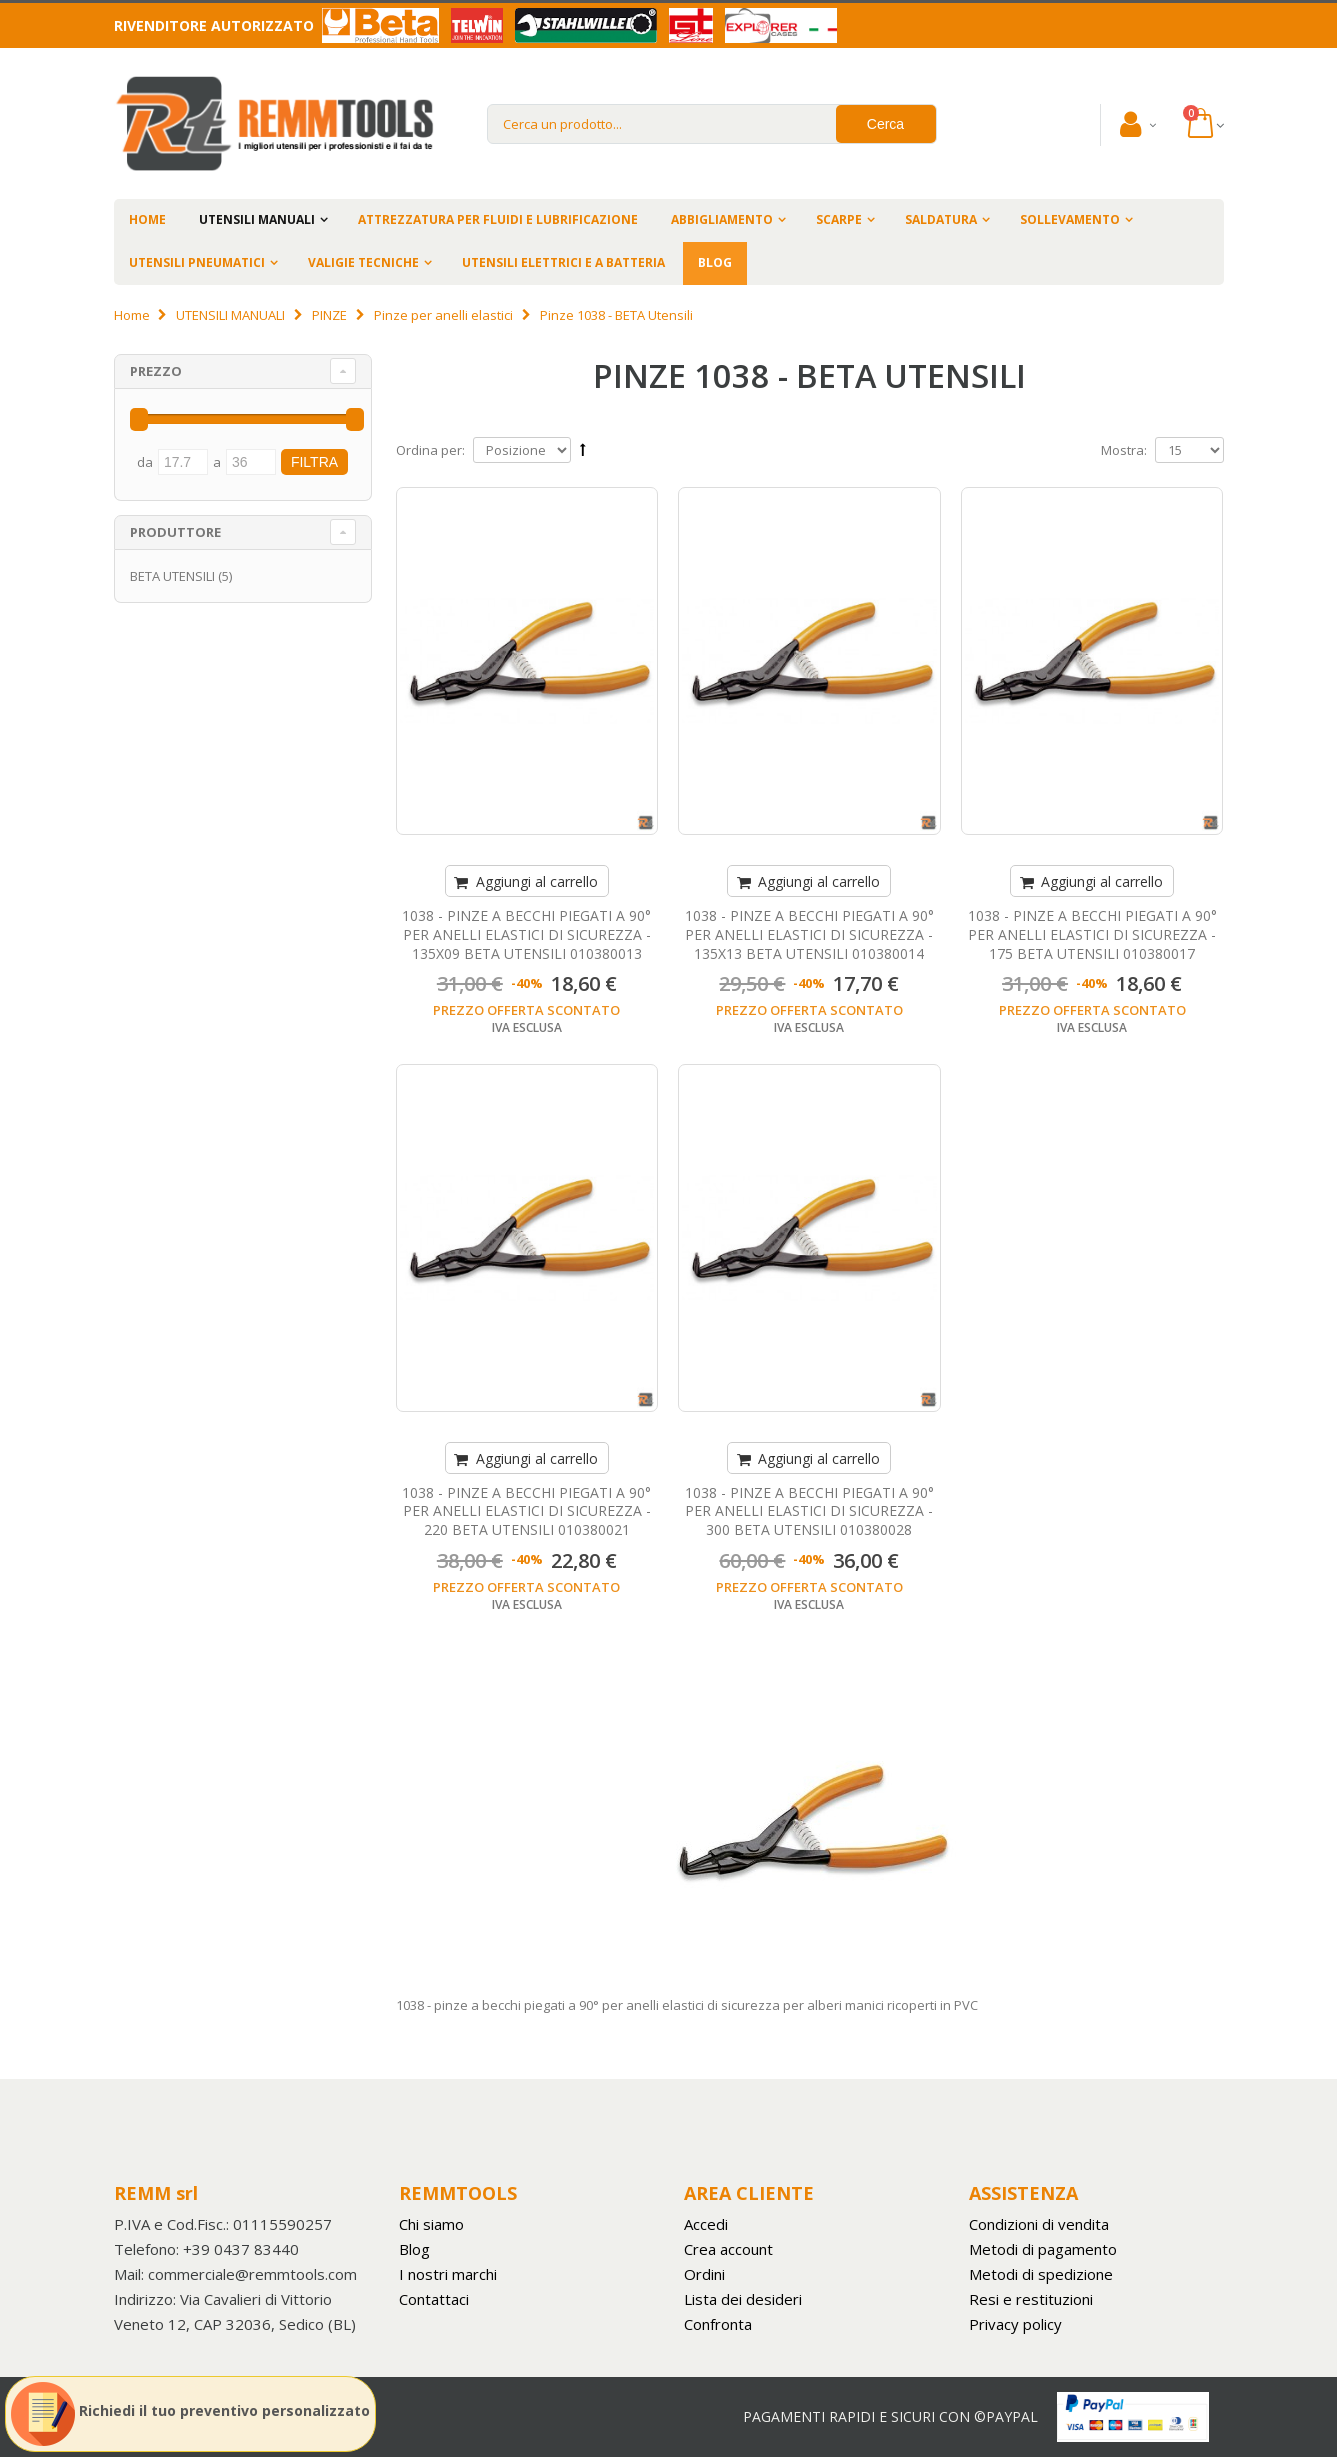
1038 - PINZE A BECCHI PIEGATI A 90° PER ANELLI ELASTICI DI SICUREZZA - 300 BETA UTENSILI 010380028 (809, 1511)
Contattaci (434, 2299)
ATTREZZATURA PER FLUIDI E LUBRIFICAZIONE (498, 219)
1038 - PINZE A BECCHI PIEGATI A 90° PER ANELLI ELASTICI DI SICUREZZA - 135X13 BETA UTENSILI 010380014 (809, 934)
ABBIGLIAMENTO (722, 219)
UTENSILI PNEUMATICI (197, 262)
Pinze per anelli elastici (443, 315)
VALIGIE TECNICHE (363, 262)
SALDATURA (941, 219)
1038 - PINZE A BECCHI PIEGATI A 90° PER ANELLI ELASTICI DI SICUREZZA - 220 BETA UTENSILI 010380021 (526, 1511)
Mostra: (1124, 450)
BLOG (715, 262)
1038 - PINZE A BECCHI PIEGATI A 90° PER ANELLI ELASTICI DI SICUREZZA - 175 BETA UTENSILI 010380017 (1092, 934)
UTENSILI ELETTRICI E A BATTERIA (563, 262)
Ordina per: (430, 450)
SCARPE (839, 219)
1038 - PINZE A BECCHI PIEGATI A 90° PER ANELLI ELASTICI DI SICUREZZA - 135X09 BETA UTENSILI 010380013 (526, 934)
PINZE (329, 315)
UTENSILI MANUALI (257, 219)
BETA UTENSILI (172, 576)
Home (132, 315)
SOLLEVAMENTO (1070, 219)
